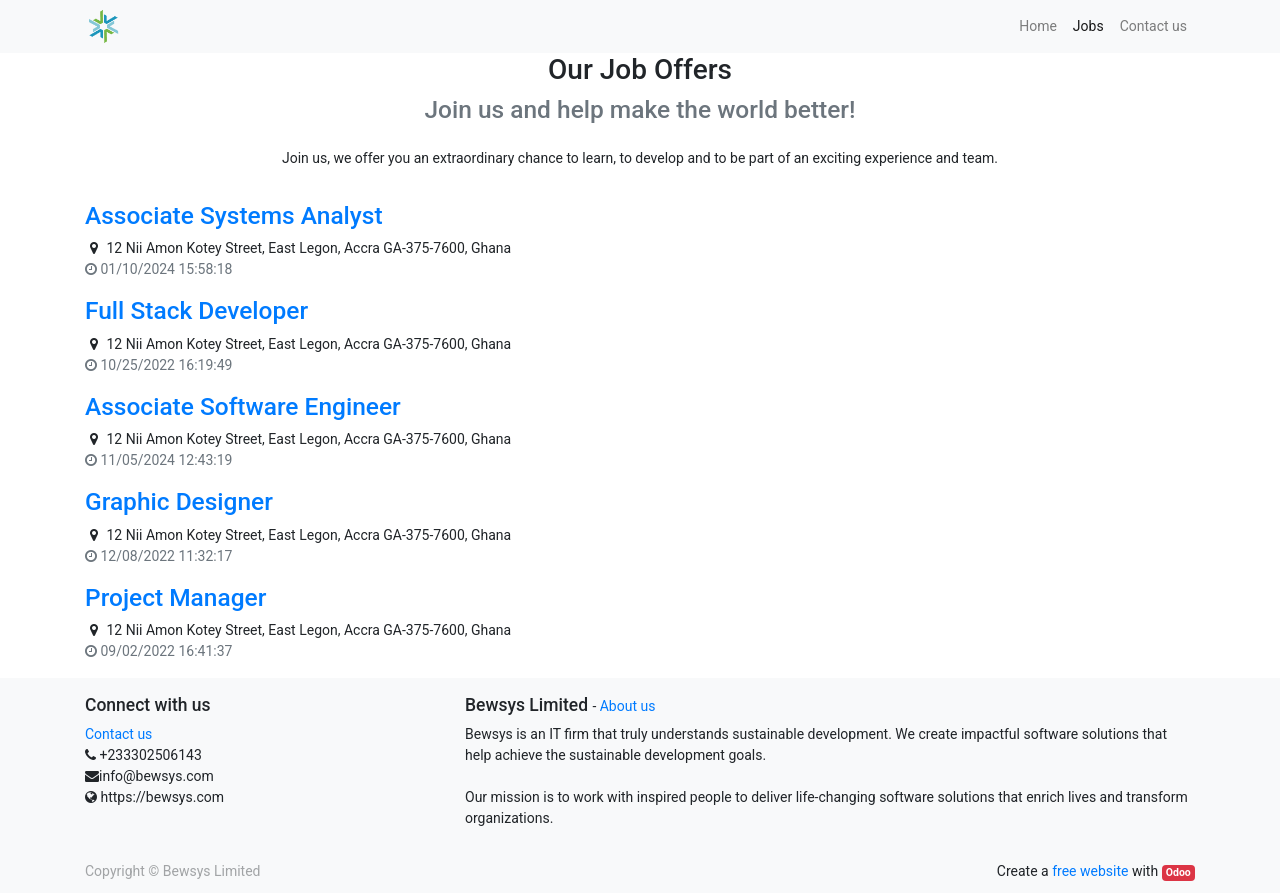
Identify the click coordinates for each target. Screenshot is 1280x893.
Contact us (118, 734)
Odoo (1178, 872)
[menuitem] (1038, 26)
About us (628, 706)
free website (1090, 871)
